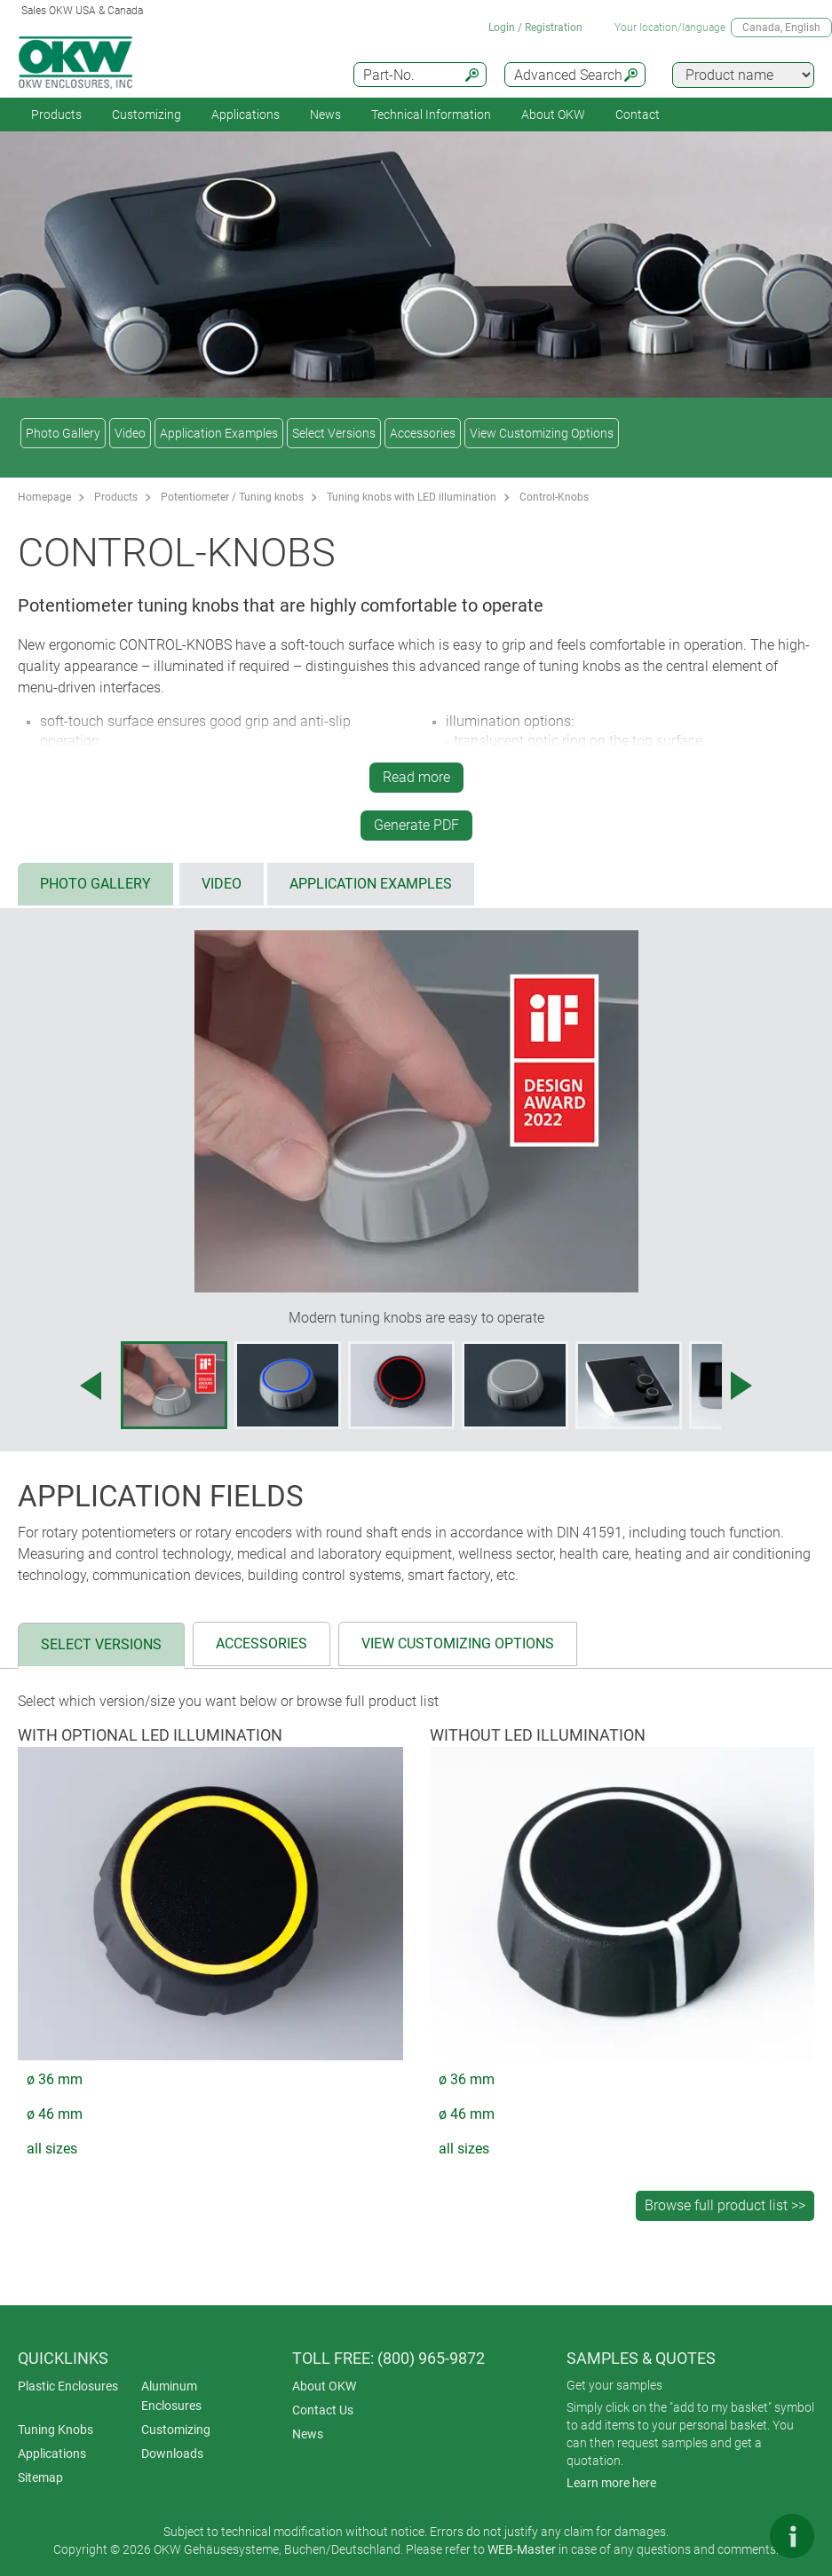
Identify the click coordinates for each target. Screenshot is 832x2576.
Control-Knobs (554, 497)
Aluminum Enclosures (171, 2396)
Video (130, 433)
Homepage (44, 497)
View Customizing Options (542, 433)
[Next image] (741, 1385)
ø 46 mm (55, 2114)
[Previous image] (90, 1385)
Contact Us (322, 2410)
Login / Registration (535, 27)
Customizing (146, 114)
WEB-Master (521, 2549)
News (325, 114)
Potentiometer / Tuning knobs (232, 497)
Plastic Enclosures (68, 2386)
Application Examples (219, 433)
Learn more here (611, 2483)
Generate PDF (416, 825)
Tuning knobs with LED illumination (411, 497)
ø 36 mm (55, 2079)
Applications (245, 114)
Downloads (172, 2453)
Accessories (423, 433)
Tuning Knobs (55, 2429)
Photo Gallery (63, 433)
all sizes (52, 2148)
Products (56, 114)
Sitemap (40, 2477)
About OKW (324, 2386)
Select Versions (334, 433)
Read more (416, 777)
